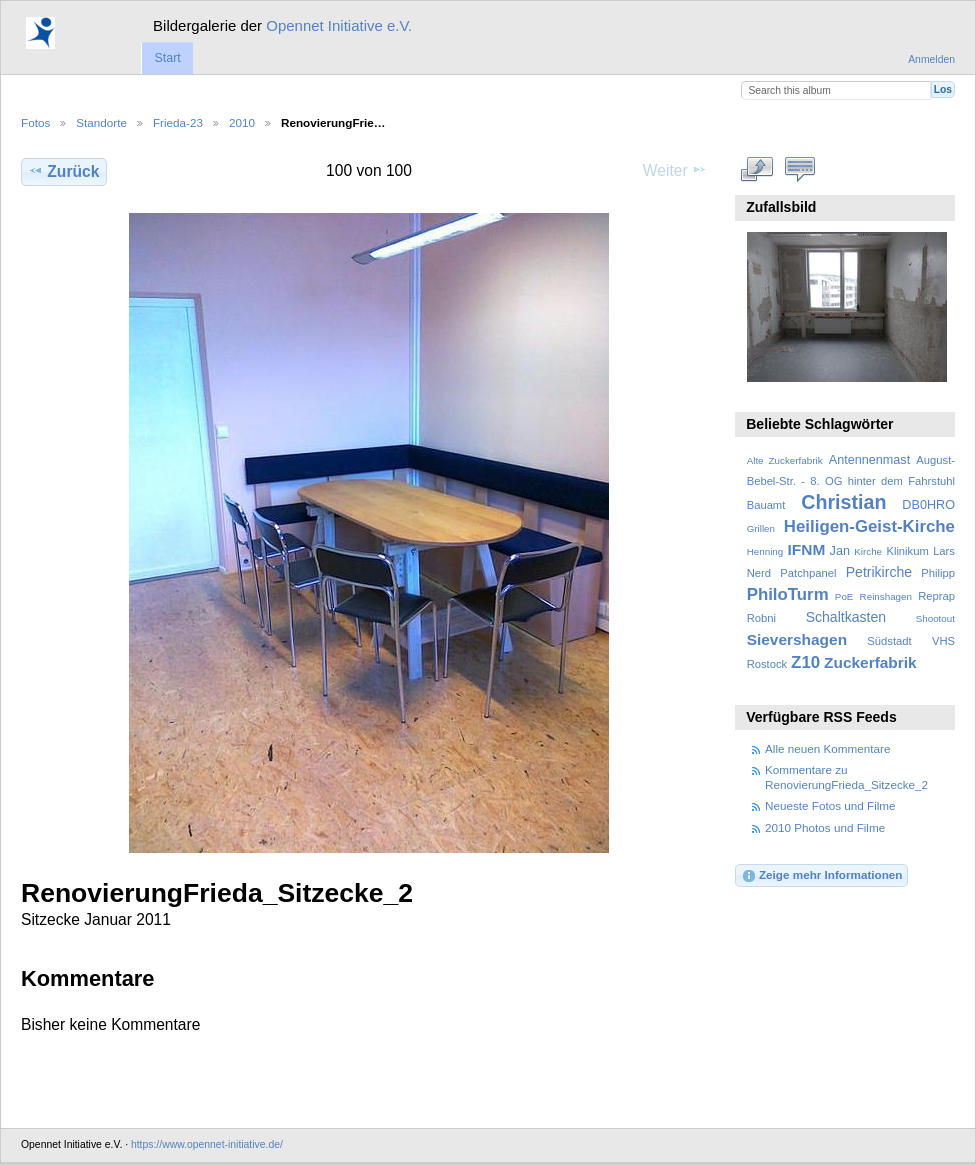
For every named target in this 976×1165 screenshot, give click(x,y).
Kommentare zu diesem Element (800, 169)
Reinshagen (886, 596)
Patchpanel (808, 573)
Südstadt (889, 641)
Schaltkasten (846, 617)
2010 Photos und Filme (825, 827)
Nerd (759, 573)
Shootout (935, 618)
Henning (765, 551)
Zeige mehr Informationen (822, 876)
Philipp (938, 573)
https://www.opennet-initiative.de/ (207, 1144)
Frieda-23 (178, 122)
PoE (844, 596)
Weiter (675, 170)
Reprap (936, 596)
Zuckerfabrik (870, 662)
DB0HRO (928, 505)
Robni (761, 618)
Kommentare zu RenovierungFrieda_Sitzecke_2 (846, 776)
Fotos (35, 122)
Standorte (101, 122)
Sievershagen (797, 639)
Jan (840, 551)
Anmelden (931, 59)
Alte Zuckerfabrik (785, 460)
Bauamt (766, 505)
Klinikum (907, 551)
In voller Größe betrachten (757, 169)
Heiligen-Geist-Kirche (869, 526)
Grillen (761, 528)
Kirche (868, 551)
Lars (944, 551)
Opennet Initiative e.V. (339, 25)
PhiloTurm (788, 594)
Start (167, 58)
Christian (843, 502)
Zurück (63, 171)
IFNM (807, 549)
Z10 (805, 662)
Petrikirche (879, 572)
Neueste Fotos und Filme (830, 805)
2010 (242, 122)
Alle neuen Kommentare (827, 748)
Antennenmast (869, 460)
